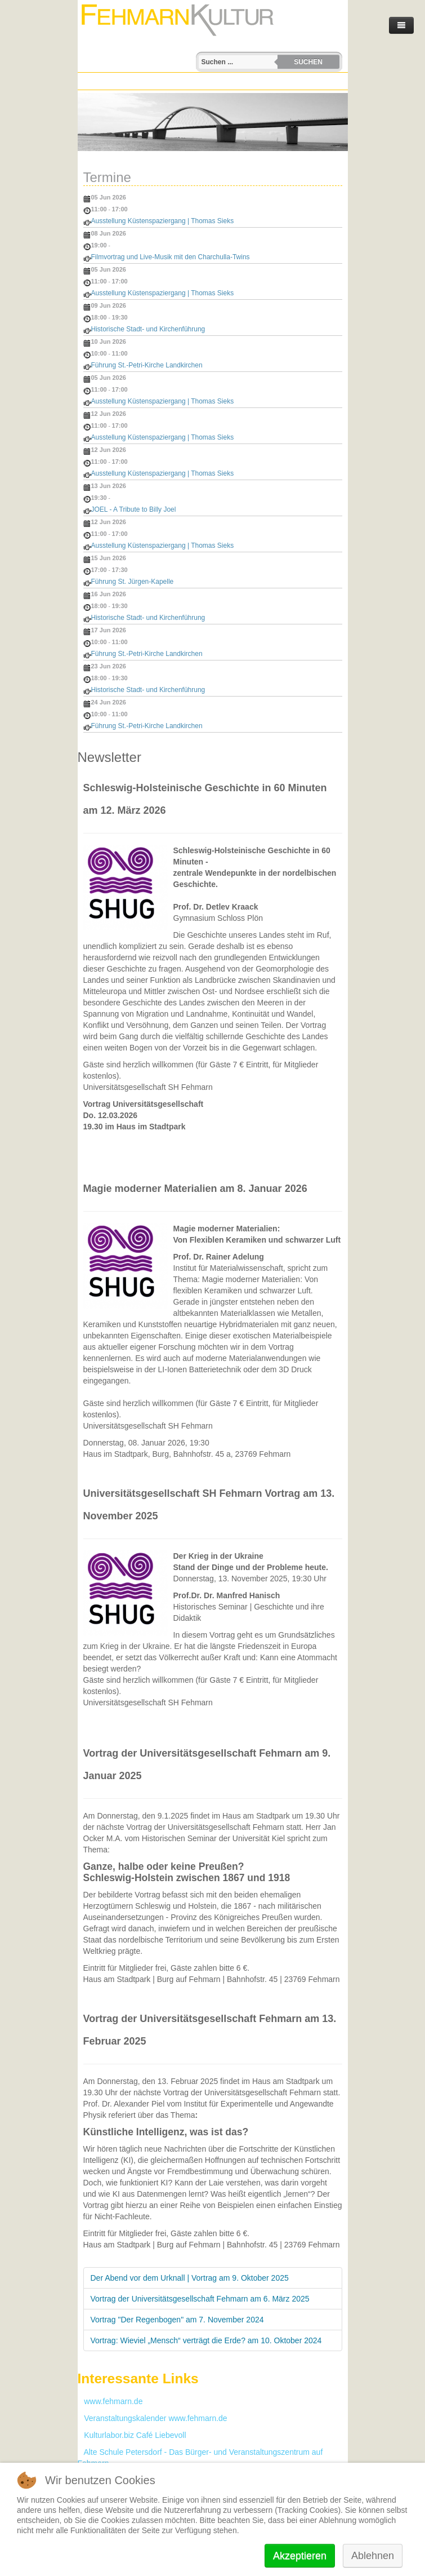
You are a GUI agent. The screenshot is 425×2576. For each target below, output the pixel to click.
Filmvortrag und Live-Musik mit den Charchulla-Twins (170, 257)
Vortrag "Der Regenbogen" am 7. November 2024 (177, 2319)
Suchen (308, 62)
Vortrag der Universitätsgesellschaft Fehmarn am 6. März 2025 (200, 2298)
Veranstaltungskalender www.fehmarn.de (152, 2418)
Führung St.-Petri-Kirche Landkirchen (147, 365)
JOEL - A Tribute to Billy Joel (133, 509)
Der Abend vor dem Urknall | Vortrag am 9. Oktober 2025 (190, 2277)
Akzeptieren (299, 2555)
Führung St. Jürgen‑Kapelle (132, 582)
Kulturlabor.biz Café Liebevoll (132, 2435)
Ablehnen (372, 2555)
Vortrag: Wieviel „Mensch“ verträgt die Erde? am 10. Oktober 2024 (206, 2340)
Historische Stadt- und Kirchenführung (148, 329)
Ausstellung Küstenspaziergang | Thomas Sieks (162, 221)
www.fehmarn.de (110, 2401)
